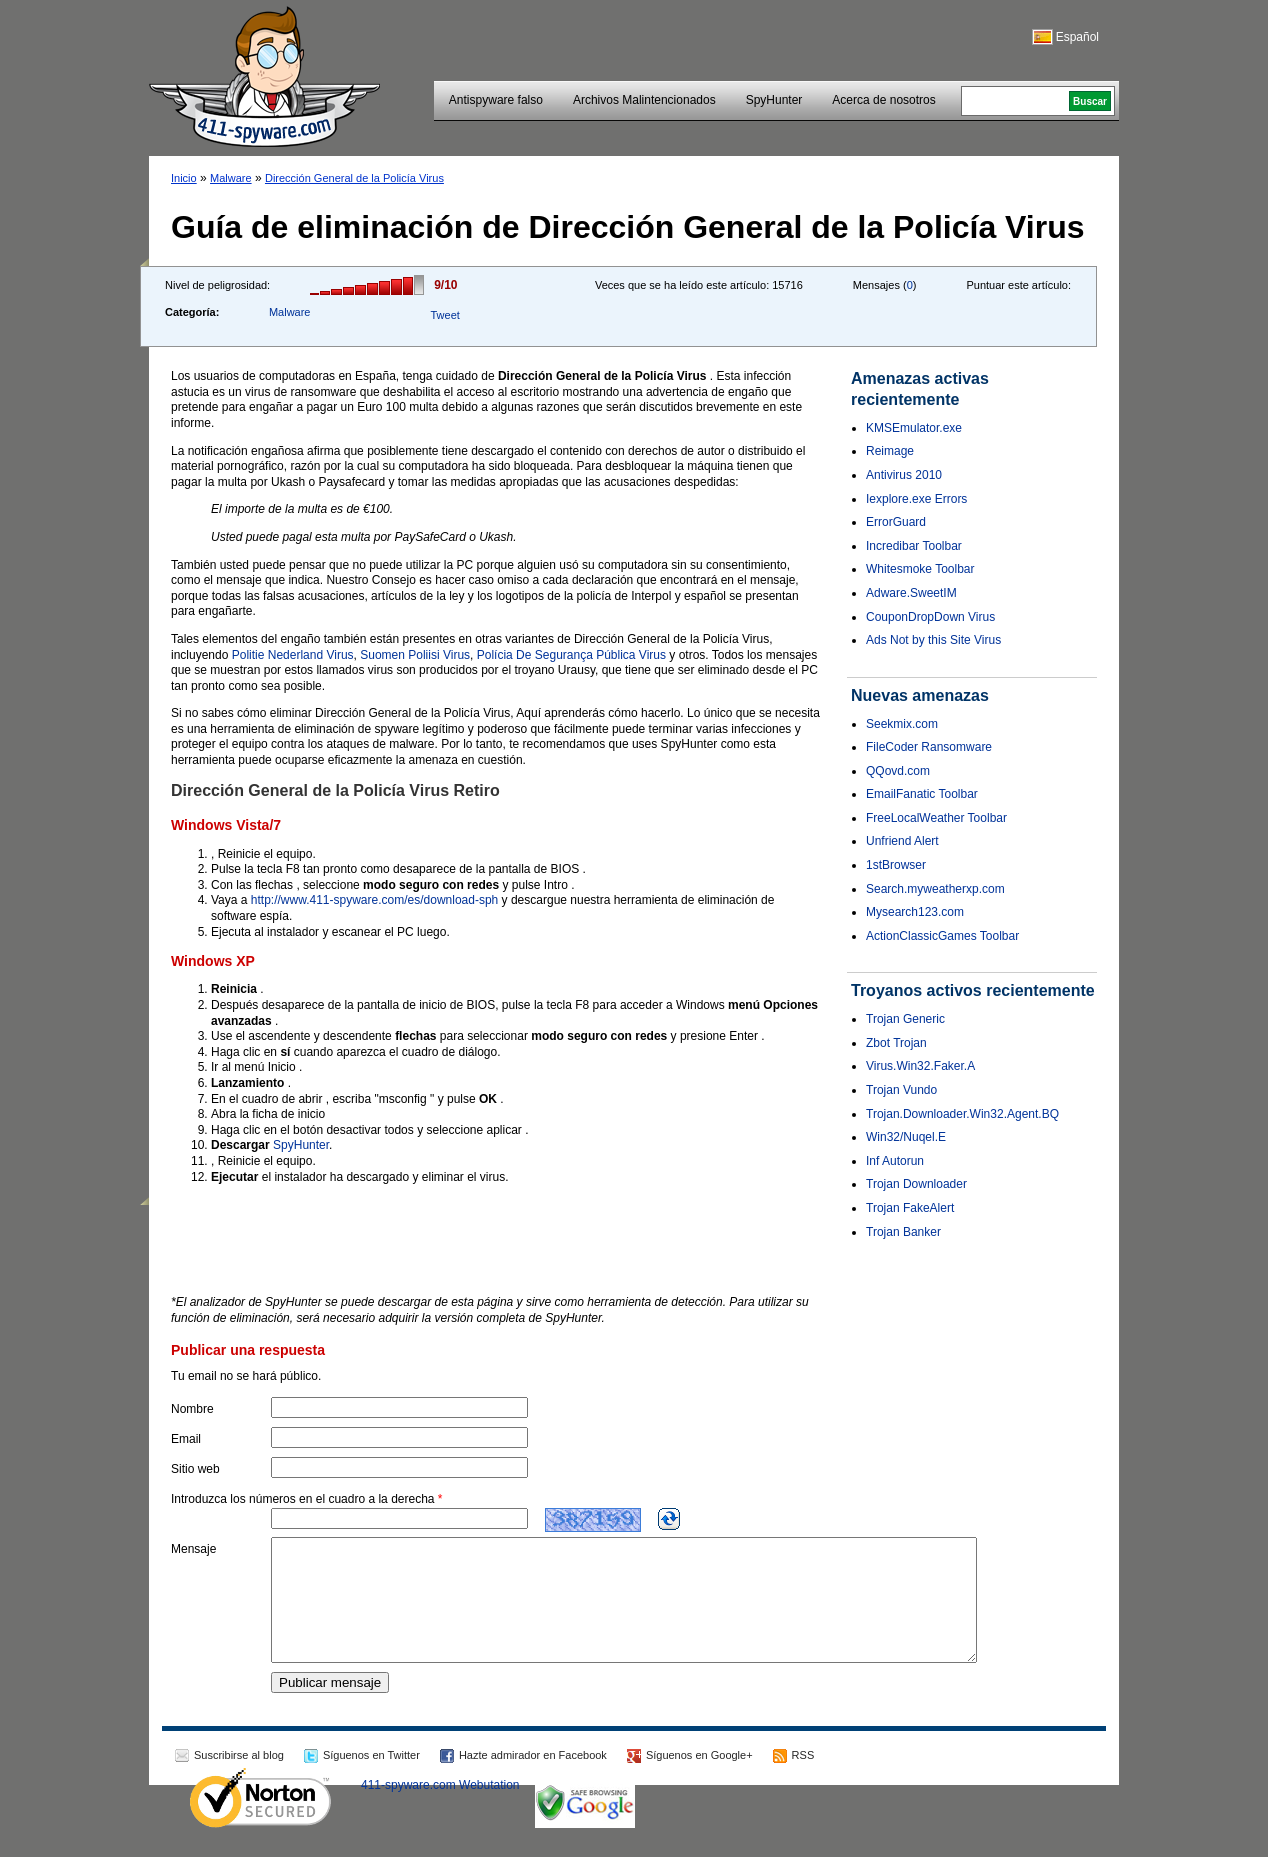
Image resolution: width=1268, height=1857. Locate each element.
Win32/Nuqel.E (906, 1137)
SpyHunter (774, 100)
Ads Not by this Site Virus (933, 640)
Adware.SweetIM (911, 593)
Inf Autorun (895, 1161)
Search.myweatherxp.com (935, 889)
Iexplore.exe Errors (916, 499)
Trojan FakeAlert (910, 1208)
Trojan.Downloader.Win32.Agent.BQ (962, 1114)
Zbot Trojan (896, 1043)
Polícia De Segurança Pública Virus (571, 655)
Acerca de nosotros (883, 100)
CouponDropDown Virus (930, 617)
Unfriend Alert (902, 841)
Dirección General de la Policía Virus (354, 178)
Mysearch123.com (915, 912)
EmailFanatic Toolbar (922, 794)
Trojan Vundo (901, 1090)
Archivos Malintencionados (644, 100)
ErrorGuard (896, 522)
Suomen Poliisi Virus (415, 655)
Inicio (184, 178)
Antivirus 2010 (904, 475)
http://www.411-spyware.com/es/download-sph (374, 900)
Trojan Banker (903, 1232)
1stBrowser (896, 865)
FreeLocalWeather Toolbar (936, 818)
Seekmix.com (902, 724)
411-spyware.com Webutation (440, 1809)
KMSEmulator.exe (914, 428)
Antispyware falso (496, 100)
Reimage (890, 451)
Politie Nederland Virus (293, 655)
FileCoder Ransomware (929, 747)
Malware (231, 178)
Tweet (444, 315)
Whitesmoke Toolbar (920, 569)
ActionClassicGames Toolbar (942, 936)
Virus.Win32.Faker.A (920, 1066)
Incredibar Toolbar (914, 546)
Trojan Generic (905, 1019)
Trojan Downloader (916, 1184)
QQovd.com (898, 771)
